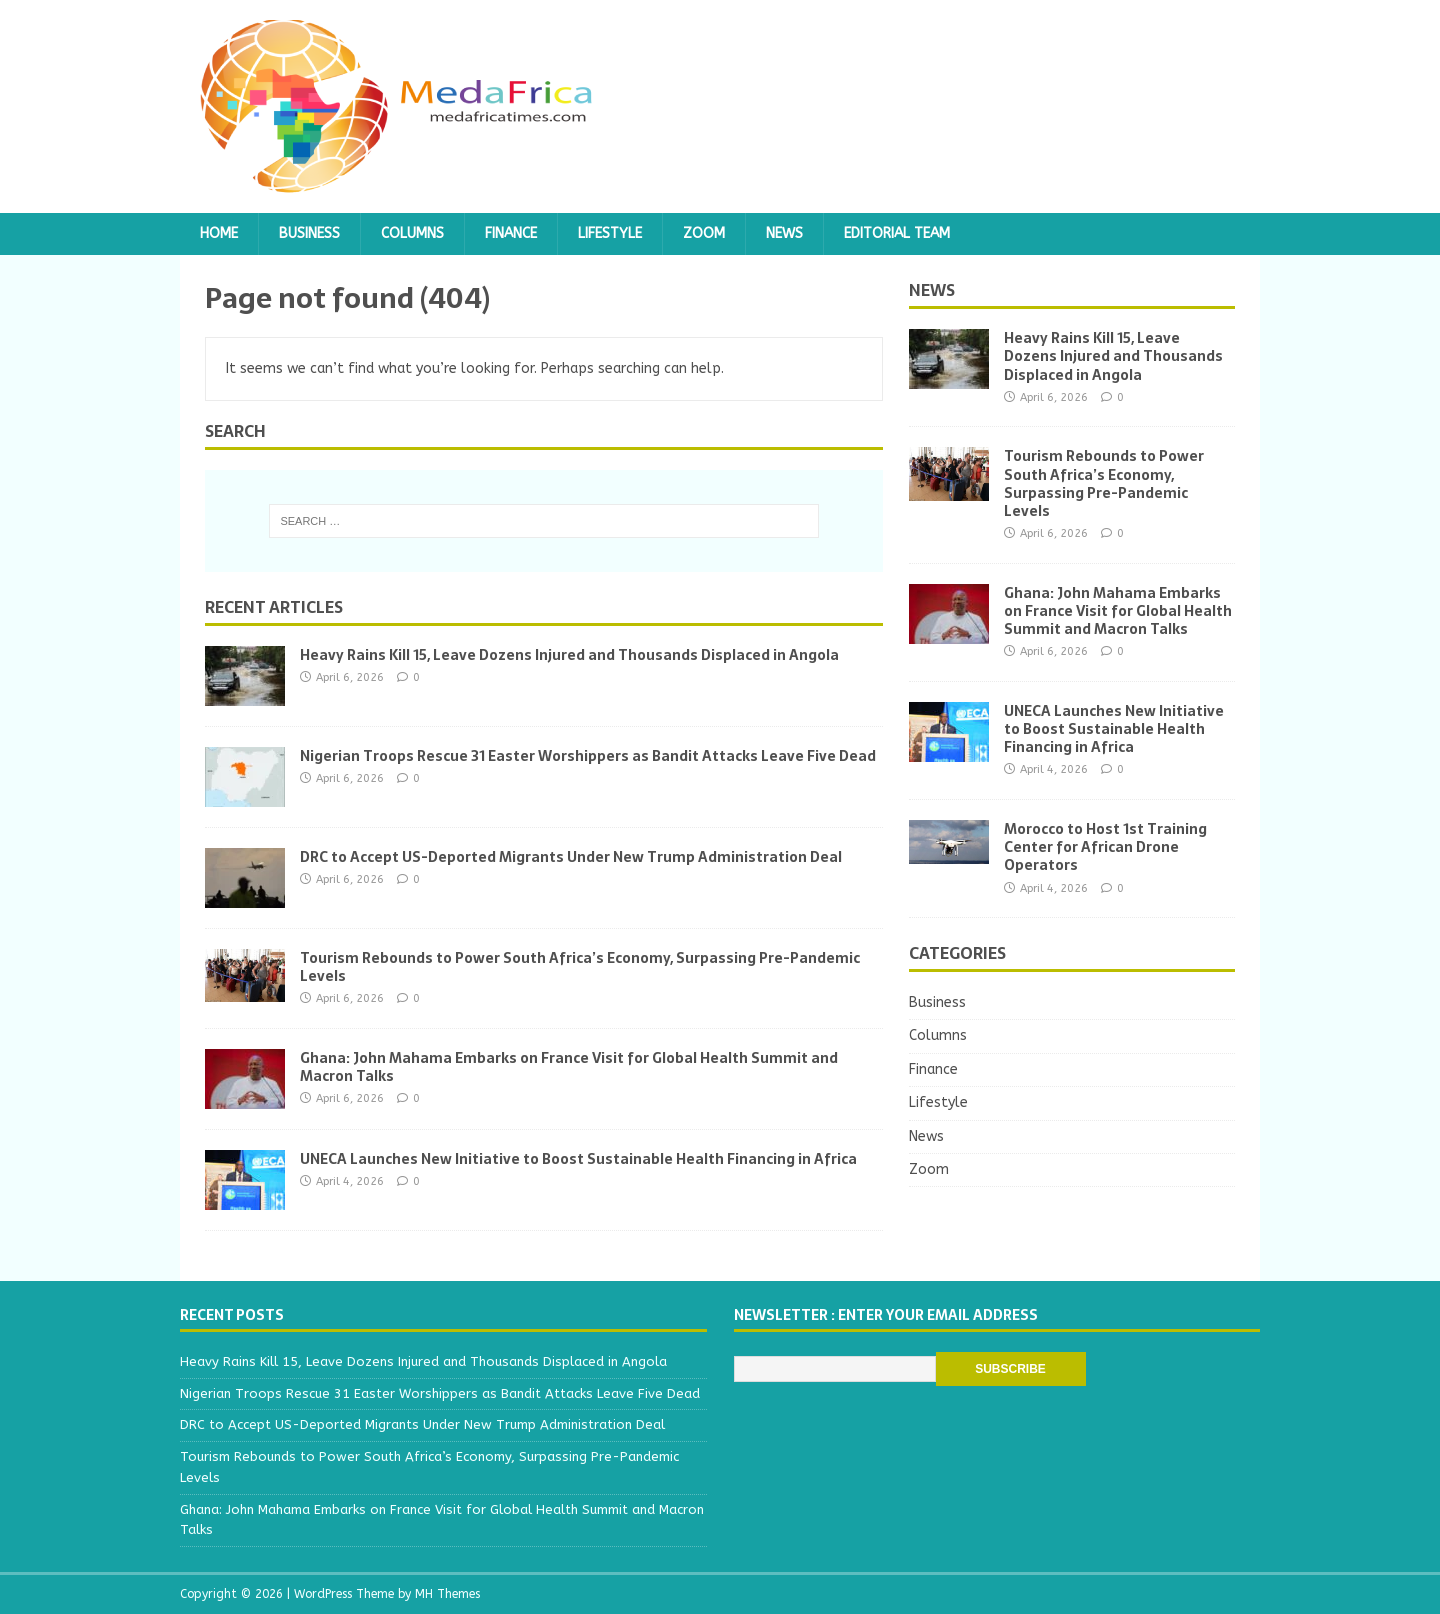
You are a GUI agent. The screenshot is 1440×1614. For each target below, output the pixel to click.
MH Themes (447, 1594)
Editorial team (897, 233)
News (784, 233)
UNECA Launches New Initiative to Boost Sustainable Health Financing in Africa (578, 1159)
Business (309, 233)
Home (219, 233)
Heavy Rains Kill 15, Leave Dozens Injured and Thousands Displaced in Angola (569, 655)
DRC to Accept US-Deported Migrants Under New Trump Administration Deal (571, 857)
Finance (511, 233)
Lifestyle (610, 233)
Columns (412, 233)
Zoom (704, 233)
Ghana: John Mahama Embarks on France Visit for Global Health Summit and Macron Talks (569, 1067)
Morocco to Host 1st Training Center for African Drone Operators (1105, 847)
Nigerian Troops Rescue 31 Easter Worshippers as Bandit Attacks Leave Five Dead (588, 756)
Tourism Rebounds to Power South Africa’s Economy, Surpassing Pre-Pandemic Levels (580, 967)
